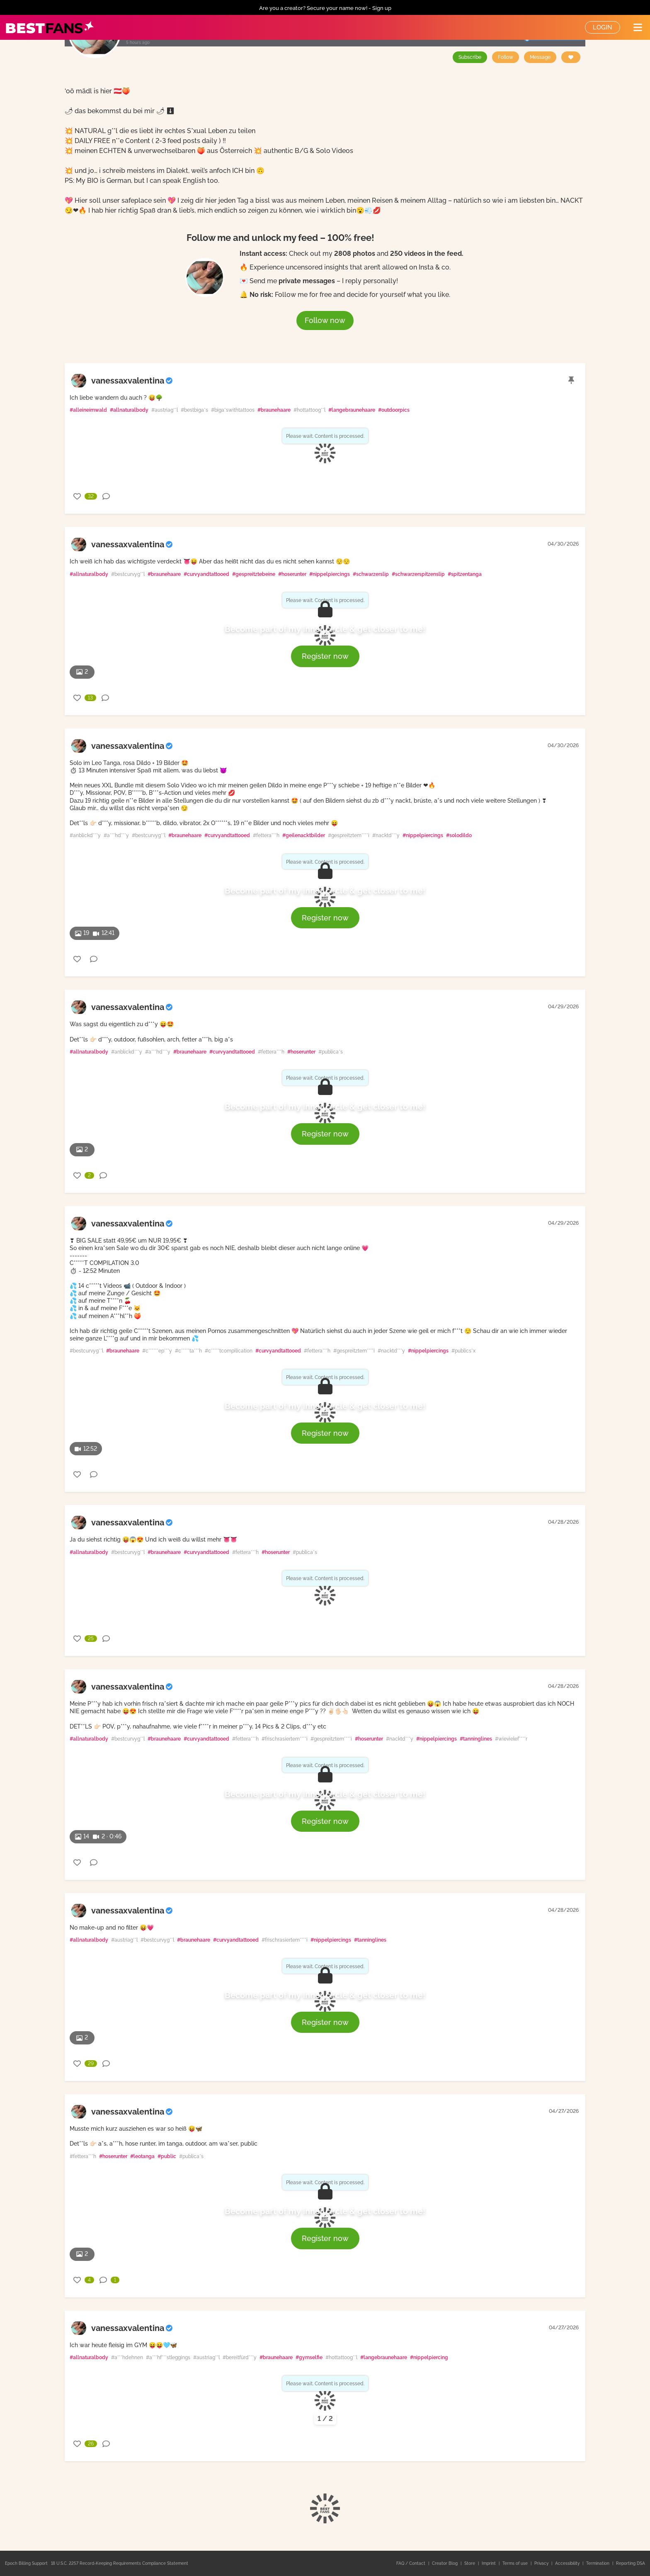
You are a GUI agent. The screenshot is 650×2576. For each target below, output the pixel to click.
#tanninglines (476, 1739)
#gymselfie (309, 2357)
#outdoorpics (394, 410)
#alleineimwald (88, 410)
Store (470, 2563)
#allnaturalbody (129, 410)
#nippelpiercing (429, 2357)
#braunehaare (274, 410)
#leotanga (142, 2156)
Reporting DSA (630, 2563)
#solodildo (459, 835)
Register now (325, 656)
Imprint (489, 2563)
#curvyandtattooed (206, 574)
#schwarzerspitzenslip (418, 574)
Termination (598, 2563)
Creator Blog (445, 2563)
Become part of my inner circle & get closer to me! (325, 629)
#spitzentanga (465, 574)
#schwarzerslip (371, 574)
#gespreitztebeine (253, 574)
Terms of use (515, 2563)
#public (167, 2156)
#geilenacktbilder (303, 835)
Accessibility (568, 2563)
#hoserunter (292, 574)
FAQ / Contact (411, 2563)
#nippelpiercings (329, 574)
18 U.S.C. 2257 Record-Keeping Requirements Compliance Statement (119, 2563)
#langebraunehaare (351, 410)
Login (602, 27)
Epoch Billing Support (26, 2563)
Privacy (542, 2563)
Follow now (325, 320)
